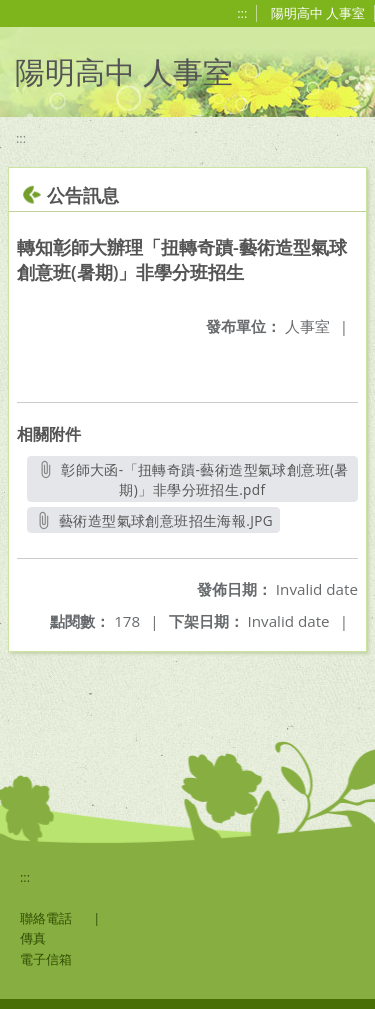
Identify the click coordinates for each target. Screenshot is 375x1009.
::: (242, 13)
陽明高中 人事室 (318, 13)
